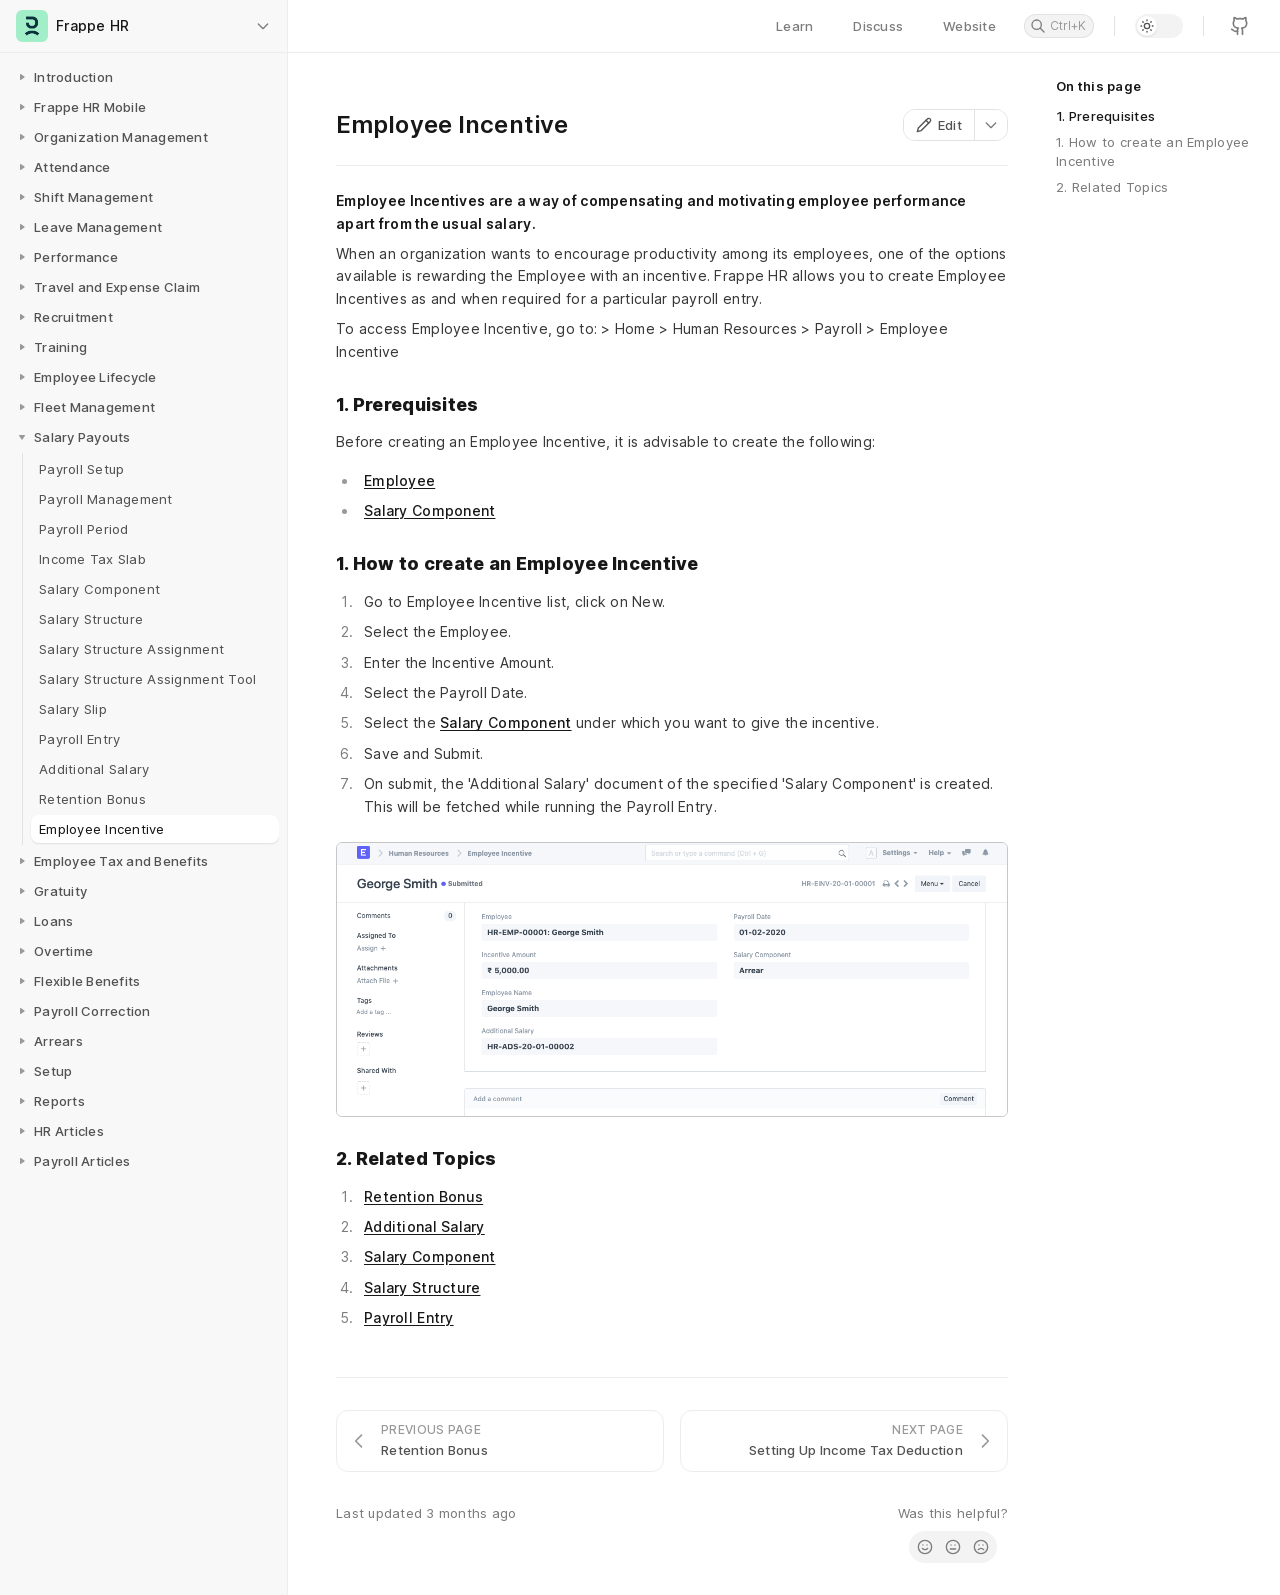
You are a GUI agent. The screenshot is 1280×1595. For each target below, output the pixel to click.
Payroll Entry (409, 1317)
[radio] (925, 1547)
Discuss (878, 26)
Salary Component (429, 510)
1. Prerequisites (1105, 116)
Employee (399, 480)
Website (969, 26)
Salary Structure (422, 1287)
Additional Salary (424, 1226)
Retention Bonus (423, 1196)
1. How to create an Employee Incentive (1152, 151)
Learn (794, 26)
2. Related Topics (1112, 187)
